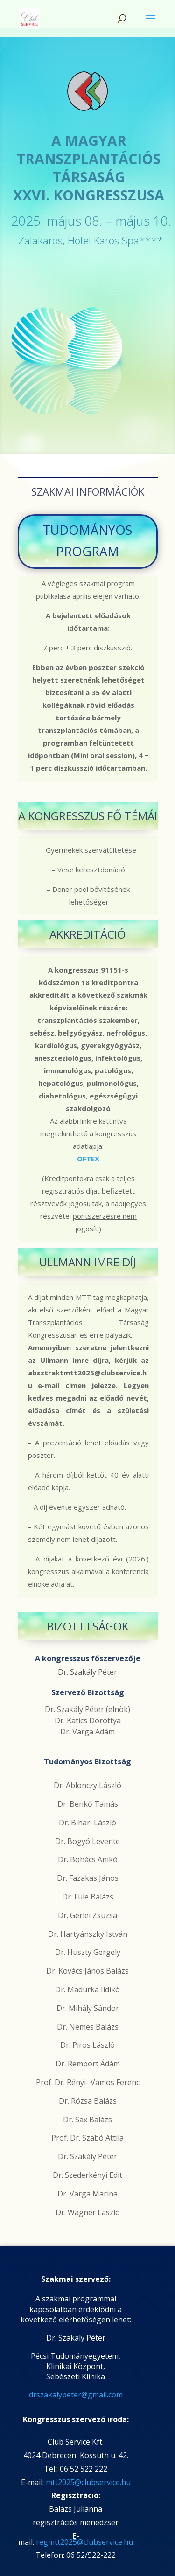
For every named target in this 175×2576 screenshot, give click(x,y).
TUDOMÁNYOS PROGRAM (87, 540)
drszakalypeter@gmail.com (76, 2395)
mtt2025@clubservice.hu (88, 2482)
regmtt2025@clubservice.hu (84, 2542)
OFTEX (88, 1158)
